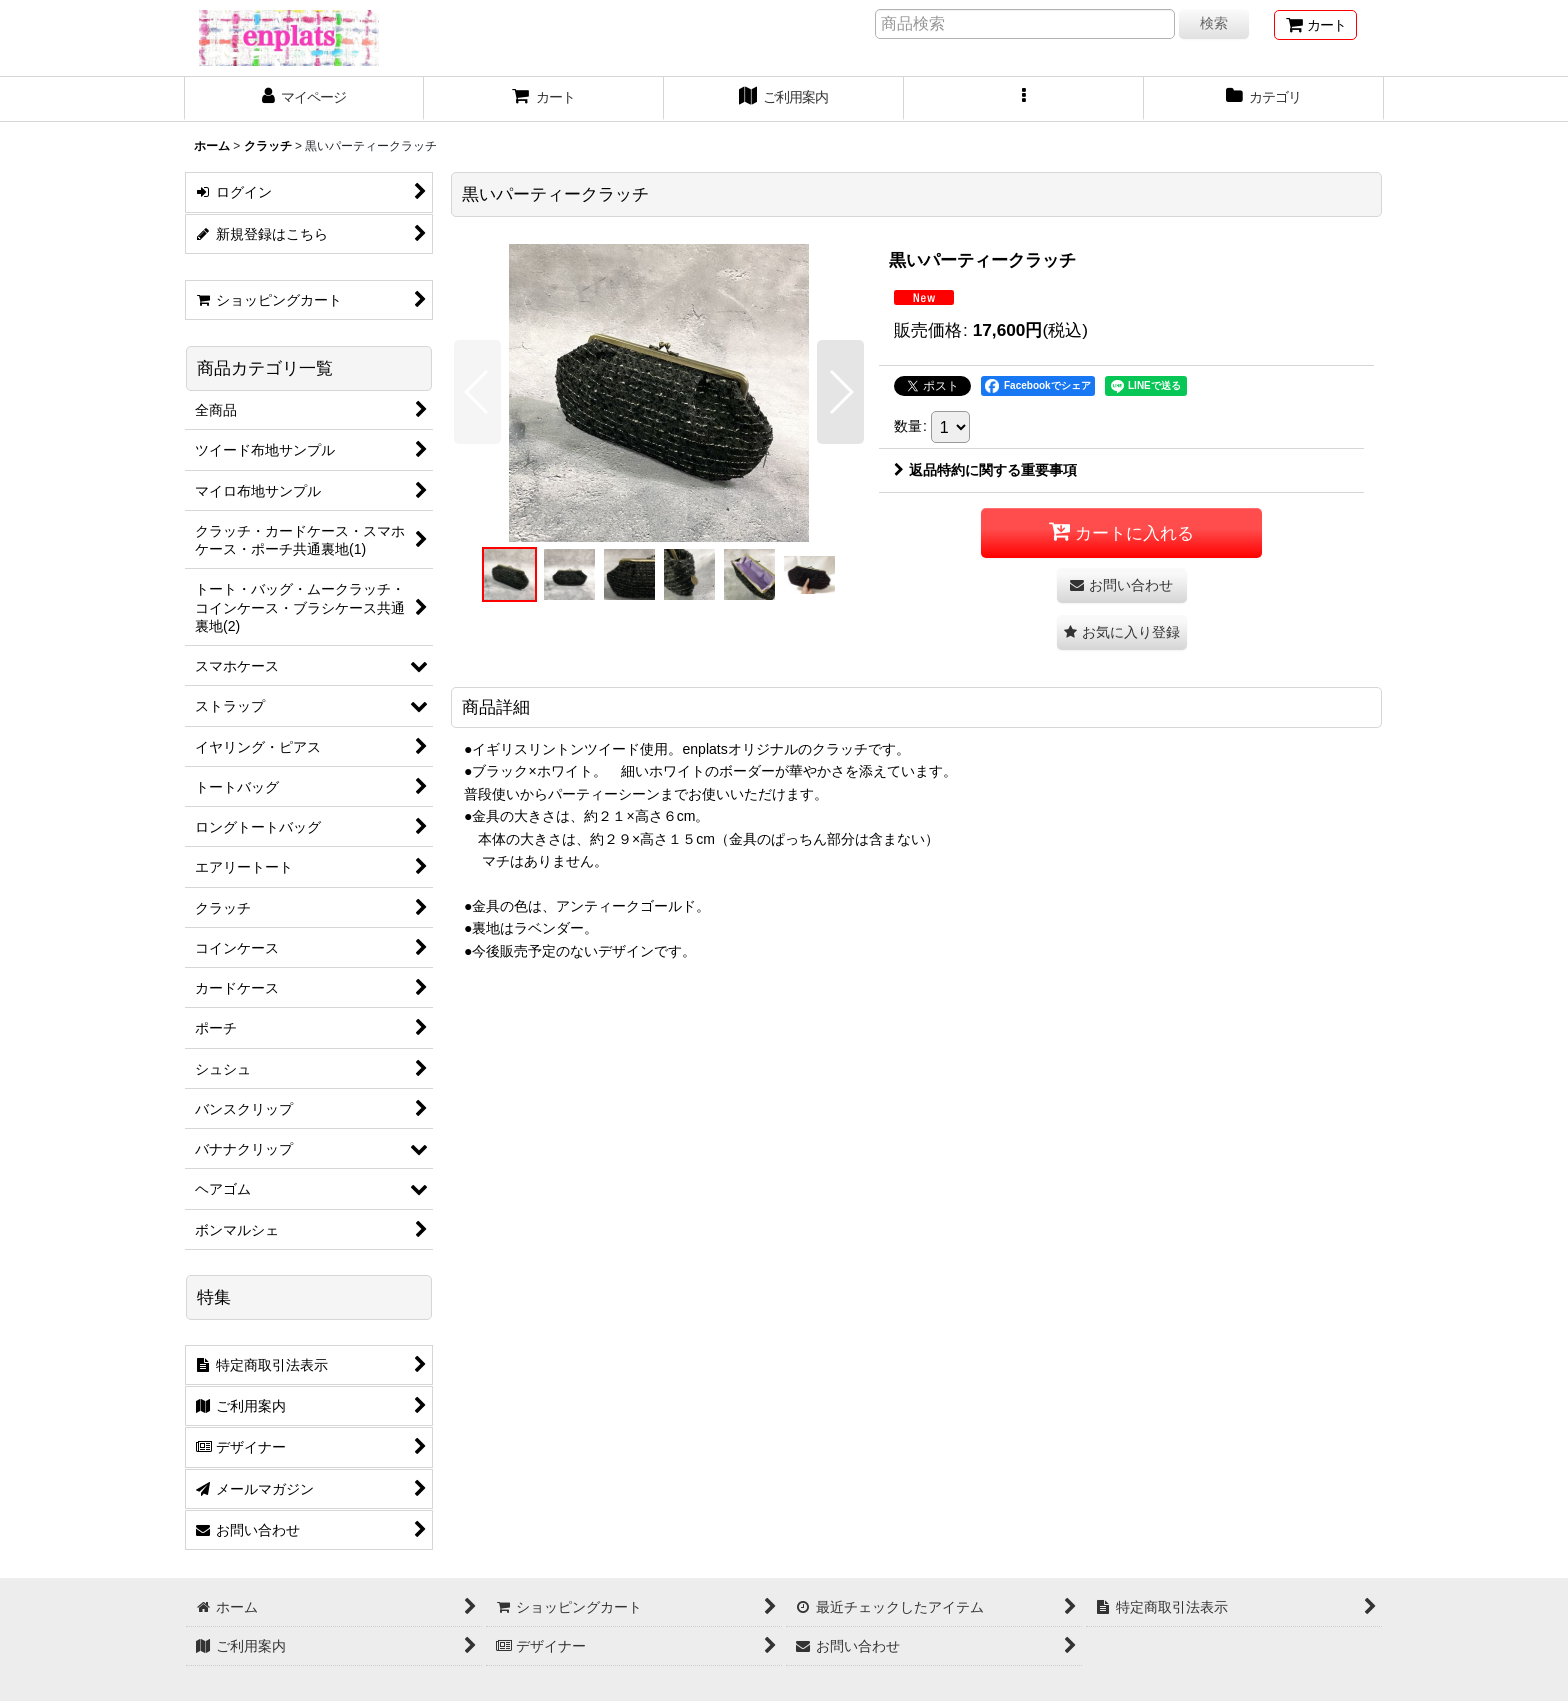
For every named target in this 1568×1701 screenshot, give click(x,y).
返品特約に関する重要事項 (985, 470)
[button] (1024, 99)
